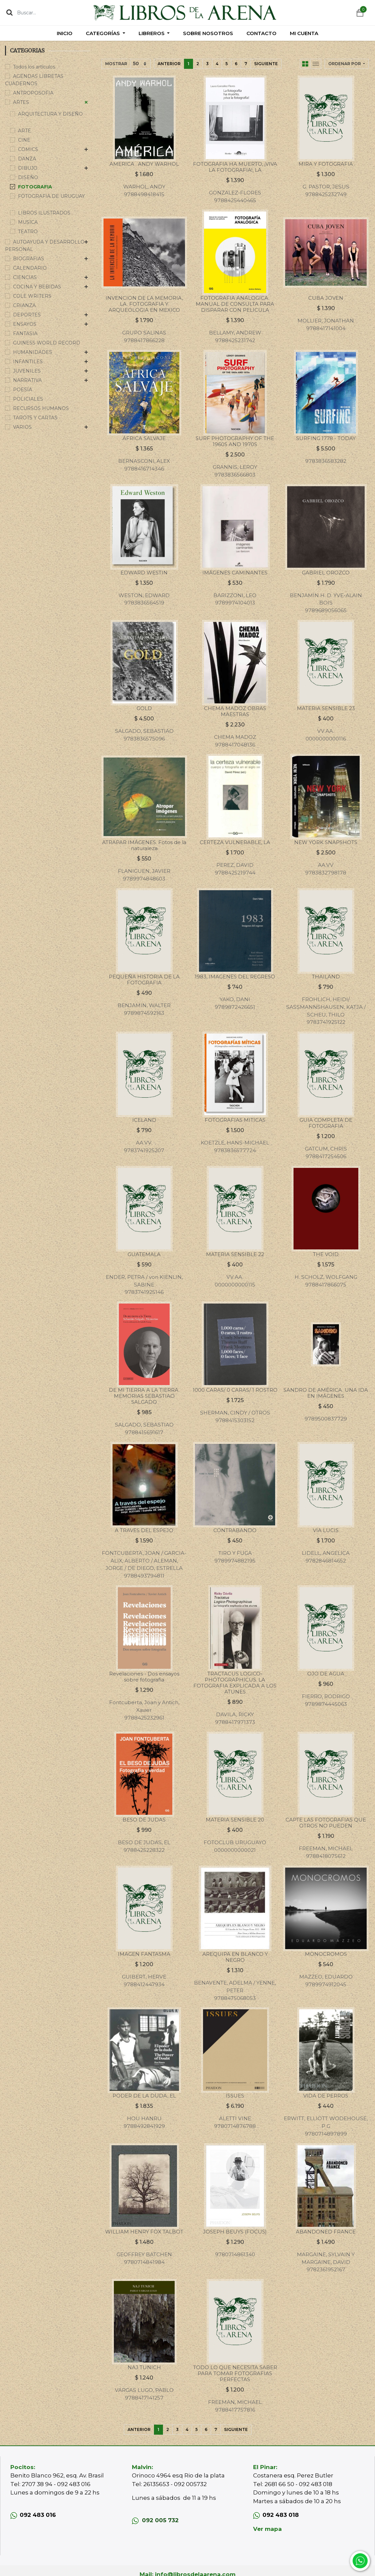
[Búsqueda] (9, 12)
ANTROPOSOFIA (33, 93)
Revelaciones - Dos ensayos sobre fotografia (144, 1676)
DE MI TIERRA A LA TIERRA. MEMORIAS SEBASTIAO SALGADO (144, 1396)
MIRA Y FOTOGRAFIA (326, 164)
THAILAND (326, 976)
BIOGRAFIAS (28, 259)
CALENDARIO (30, 268)
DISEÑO (28, 177)
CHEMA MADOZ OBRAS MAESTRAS (235, 711)
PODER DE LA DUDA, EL (144, 2095)
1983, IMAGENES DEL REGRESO (235, 976)
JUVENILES (27, 371)
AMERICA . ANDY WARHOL (144, 164)
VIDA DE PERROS (325, 2095)
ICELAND (144, 1120)
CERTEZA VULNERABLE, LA (235, 842)
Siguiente (266, 63)
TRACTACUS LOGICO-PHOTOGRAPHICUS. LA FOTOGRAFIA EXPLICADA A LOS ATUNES (234, 1682)
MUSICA (28, 222)
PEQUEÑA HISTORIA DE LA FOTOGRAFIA (144, 979)
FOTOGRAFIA (35, 187)
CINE (24, 140)
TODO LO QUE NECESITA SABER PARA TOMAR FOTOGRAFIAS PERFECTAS (235, 2373)
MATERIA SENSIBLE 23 (326, 708)
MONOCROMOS (326, 1954)
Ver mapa (267, 2529)
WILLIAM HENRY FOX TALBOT (144, 2231)
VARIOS (22, 427)
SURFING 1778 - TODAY (326, 438)
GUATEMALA (144, 1254)
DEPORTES (27, 315)
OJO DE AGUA (325, 1673)
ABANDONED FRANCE (326, 2231)
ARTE (24, 131)
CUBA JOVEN (325, 298)
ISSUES (235, 2095)
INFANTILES (28, 362)
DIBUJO (27, 168)
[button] (347, 64)
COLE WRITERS (32, 296)
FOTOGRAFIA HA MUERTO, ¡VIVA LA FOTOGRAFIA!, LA (235, 167)
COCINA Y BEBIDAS (37, 287)
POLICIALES (28, 399)
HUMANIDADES (32, 352)
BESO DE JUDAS (144, 1819)
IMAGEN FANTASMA (144, 1954)
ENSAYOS (24, 324)
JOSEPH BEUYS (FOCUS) (235, 2231)
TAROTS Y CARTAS (35, 418)
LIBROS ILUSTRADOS (44, 213)
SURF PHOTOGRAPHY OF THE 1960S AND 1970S (235, 441)
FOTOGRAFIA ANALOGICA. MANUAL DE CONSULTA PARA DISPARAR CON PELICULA (235, 304)
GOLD (144, 708)
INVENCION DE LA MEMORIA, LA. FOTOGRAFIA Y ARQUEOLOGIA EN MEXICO (144, 304)
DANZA (27, 159)
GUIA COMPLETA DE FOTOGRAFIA (326, 1123)
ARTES (21, 102)
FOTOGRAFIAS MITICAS (235, 1120)
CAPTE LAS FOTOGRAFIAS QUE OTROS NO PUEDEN (326, 1822)
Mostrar (116, 63)
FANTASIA (25, 333)
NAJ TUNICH (144, 2367)
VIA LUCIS (326, 1530)
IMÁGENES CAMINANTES (234, 572)
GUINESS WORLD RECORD (46, 343)
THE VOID (326, 1254)
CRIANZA (24, 305)
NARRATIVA (27, 380)
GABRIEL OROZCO (326, 572)
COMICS (28, 149)
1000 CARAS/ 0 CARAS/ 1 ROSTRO (235, 1390)
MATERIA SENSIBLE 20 (235, 1819)
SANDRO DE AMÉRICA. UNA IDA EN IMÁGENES (326, 1393)
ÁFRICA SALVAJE (144, 438)
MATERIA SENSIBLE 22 (235, 1254)
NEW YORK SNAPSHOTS (325, 842)
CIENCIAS (25, 277)
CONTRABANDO (234, 1530)
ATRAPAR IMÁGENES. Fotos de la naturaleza (144, 845)
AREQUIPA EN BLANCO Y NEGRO (235, 1957)
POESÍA (22, 390)
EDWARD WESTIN (144, 572)
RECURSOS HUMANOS (41, 408)
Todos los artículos (34, 67)
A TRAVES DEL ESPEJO (144, 1530)
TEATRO (28, 232)
